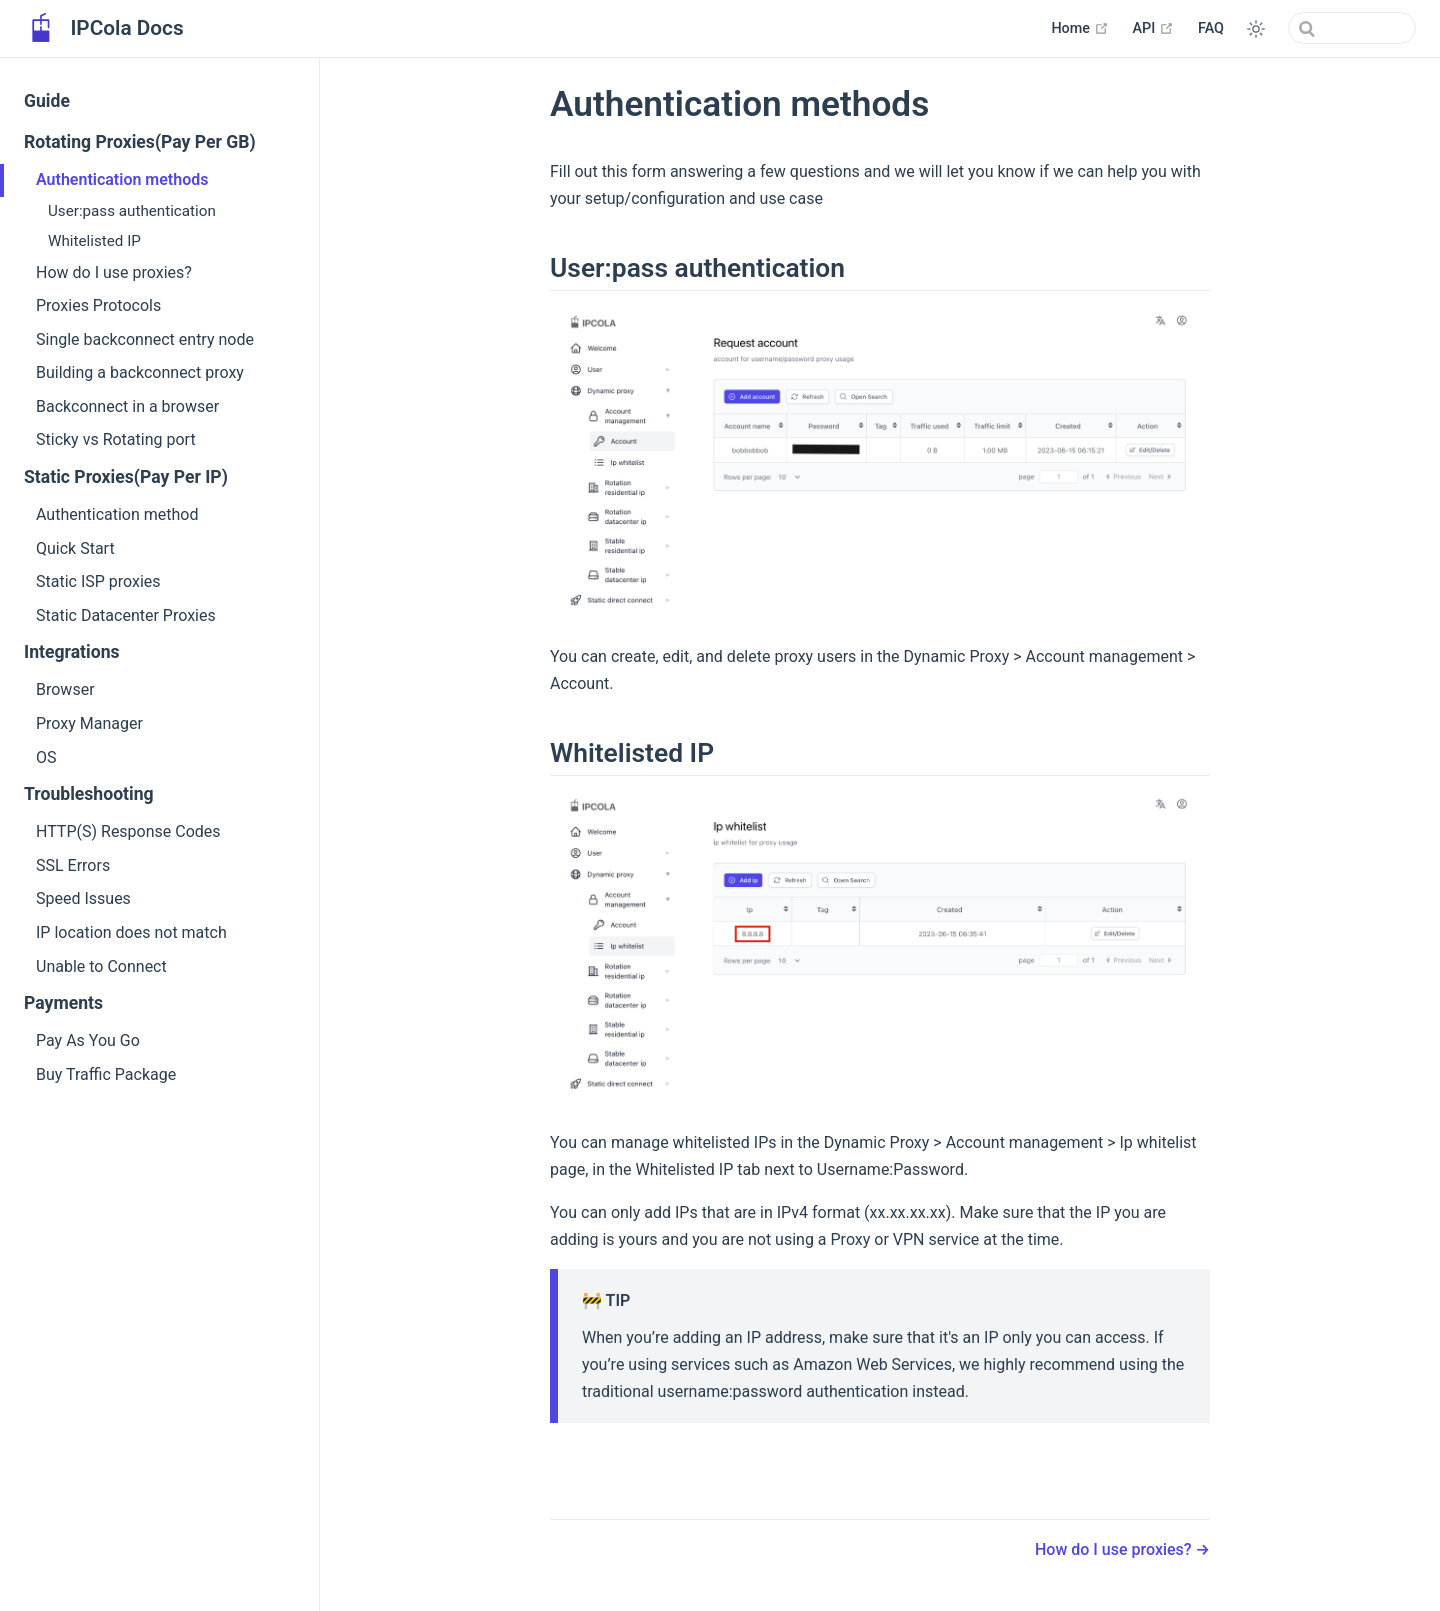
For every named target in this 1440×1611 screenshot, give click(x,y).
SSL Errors (73, 865)
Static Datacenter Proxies (126, 615)
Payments (63, 1003)
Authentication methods (122, 179)
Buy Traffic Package (106, 1074)
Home (1079, 28)
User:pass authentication (132, 211)
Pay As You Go (88, 1040)
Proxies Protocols (98, 305)
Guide (47, 101)
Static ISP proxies (98, 581)
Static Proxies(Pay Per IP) (126, 477)
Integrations (72, 652)
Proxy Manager (89, 723)
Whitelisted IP (94, 241)
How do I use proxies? (114, 272)
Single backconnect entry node (145, 339)
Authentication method (117, 514)
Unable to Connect (101, 966)
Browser (65, 689)
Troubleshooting (89, 794)
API (1153, 28)
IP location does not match (131, 932)
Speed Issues (83, 898)
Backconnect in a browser (127, 406)
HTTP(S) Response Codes (128, 831)
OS (46, 757)
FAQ (1211, 28)
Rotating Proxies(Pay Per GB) (140, 142)
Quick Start (75, 548)
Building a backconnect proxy (140, 372)
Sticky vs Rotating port (116, 439)
